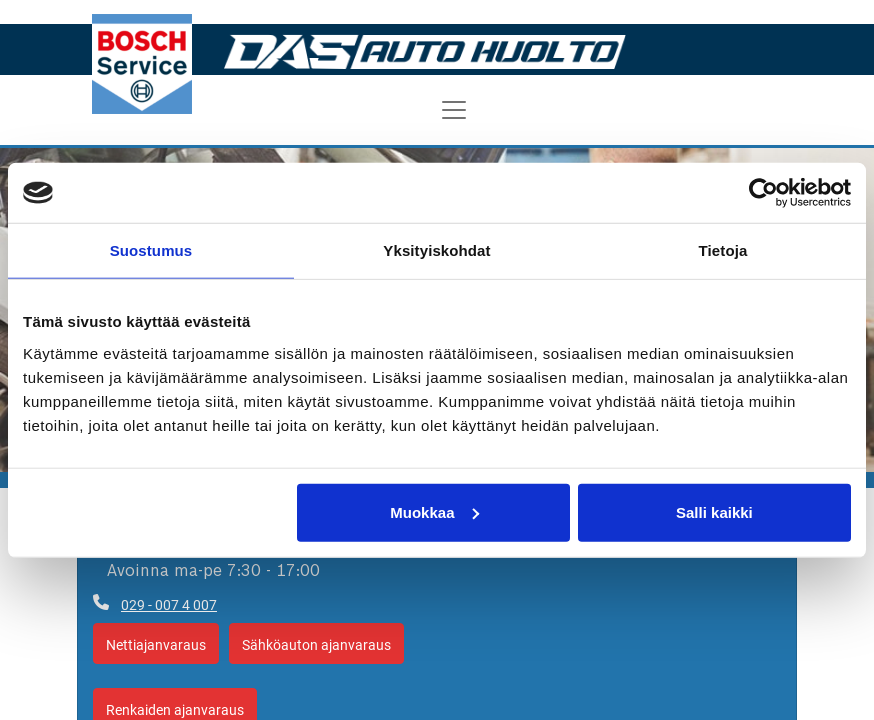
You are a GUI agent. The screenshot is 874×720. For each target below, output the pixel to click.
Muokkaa (434, 511)
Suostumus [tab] (151, 250)
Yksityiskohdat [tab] (436, 250)
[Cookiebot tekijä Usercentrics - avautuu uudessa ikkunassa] (763, 193)
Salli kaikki (714, 511)
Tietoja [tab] (723, 250)
